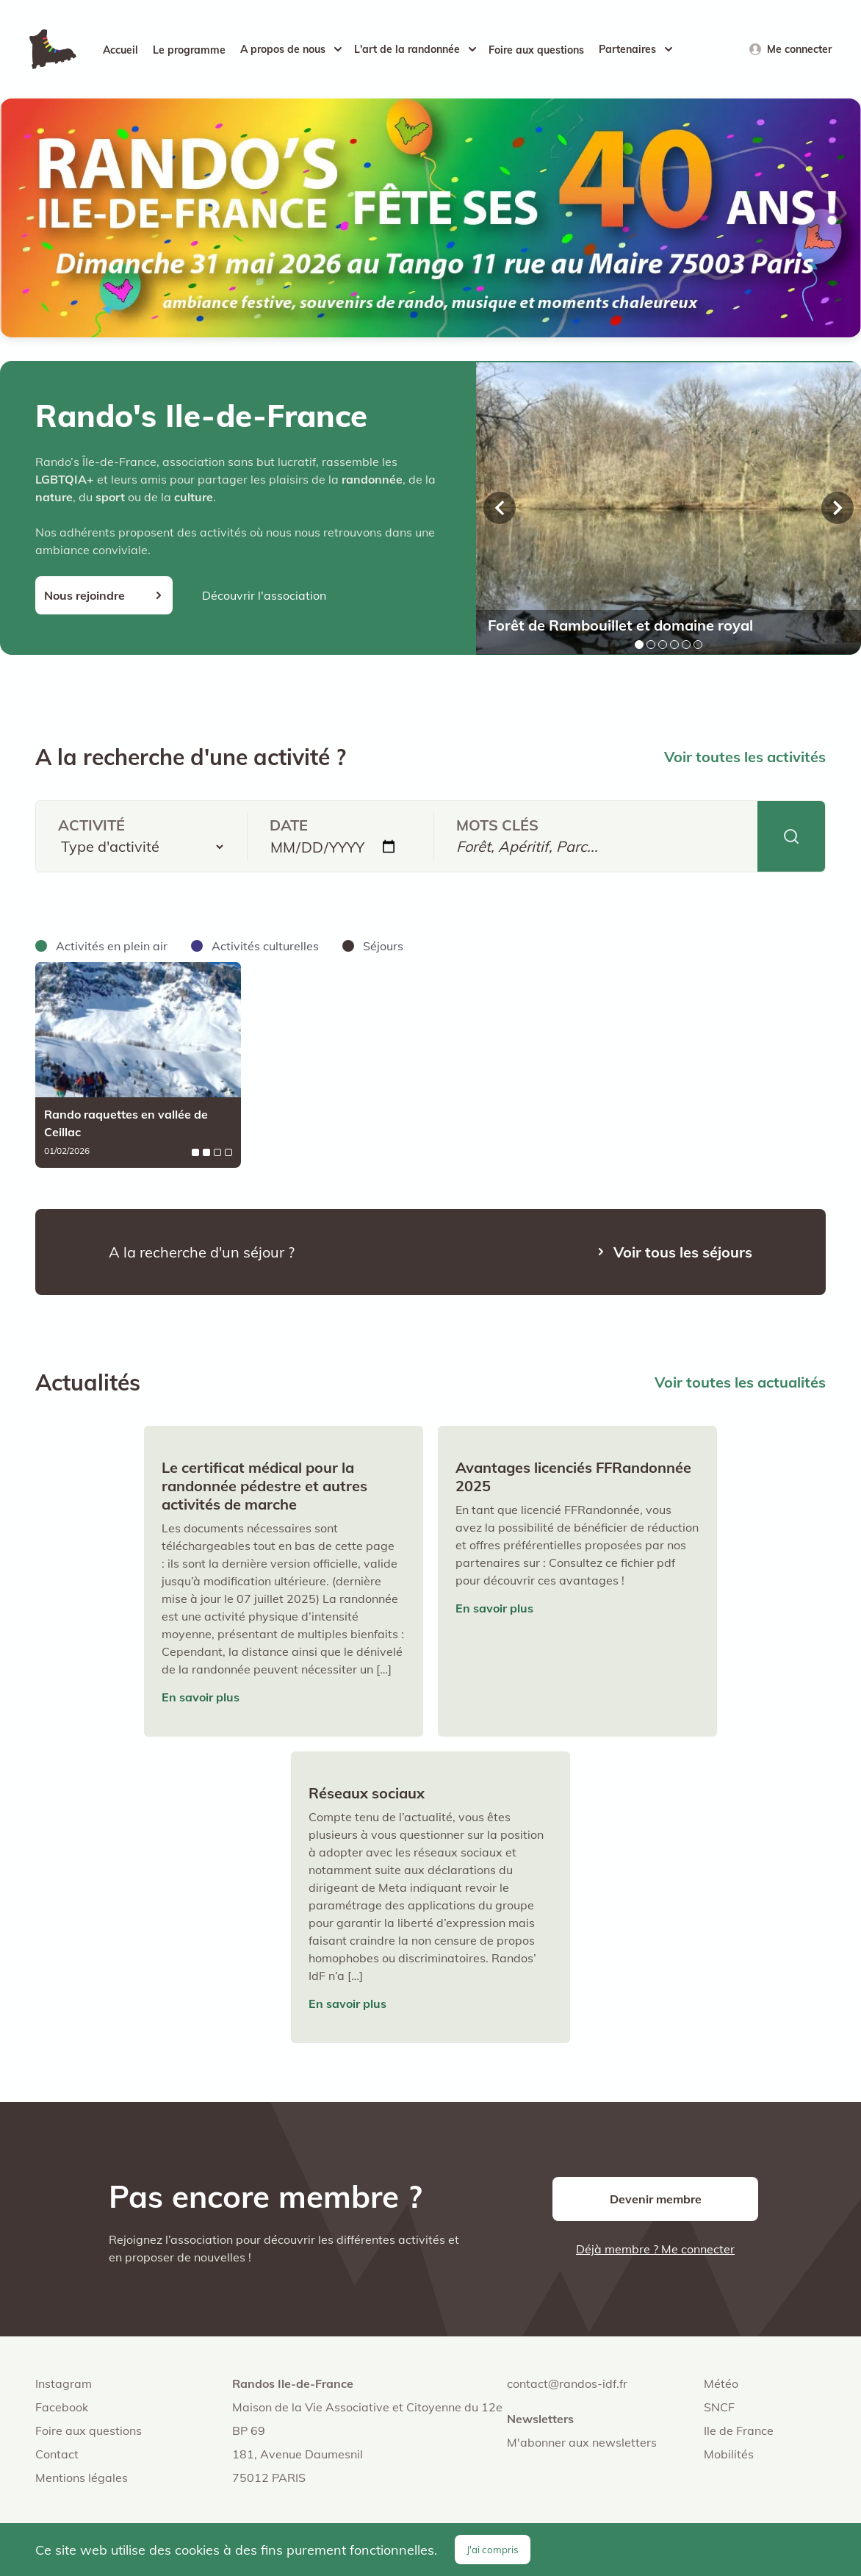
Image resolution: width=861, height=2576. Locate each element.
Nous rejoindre (84, 595)
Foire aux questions (536, 50)
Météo (721, 2383)
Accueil (120, 50)
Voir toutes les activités (745, 756)
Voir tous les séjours (682, 1252)
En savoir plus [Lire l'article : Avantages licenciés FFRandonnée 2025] (494, 1608)
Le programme (189, 50)
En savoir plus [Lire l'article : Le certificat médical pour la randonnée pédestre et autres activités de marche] (200, 1697)
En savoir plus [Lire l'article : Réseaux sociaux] (347, 2003)
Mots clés (497, 825)
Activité (91, 825)
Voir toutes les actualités (740, 1382)
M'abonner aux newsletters (582, 2442)
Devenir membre (656, 2199)
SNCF (719, 2407)
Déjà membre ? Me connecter (655, 2249)
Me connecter (799, 49)
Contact (57, 2454)
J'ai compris (492, 2549)
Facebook (61, 2407)
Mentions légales (81, 2477)
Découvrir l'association (264, 595)
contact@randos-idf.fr (567, 2383)
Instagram (63, 2383)
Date (289, 825)
